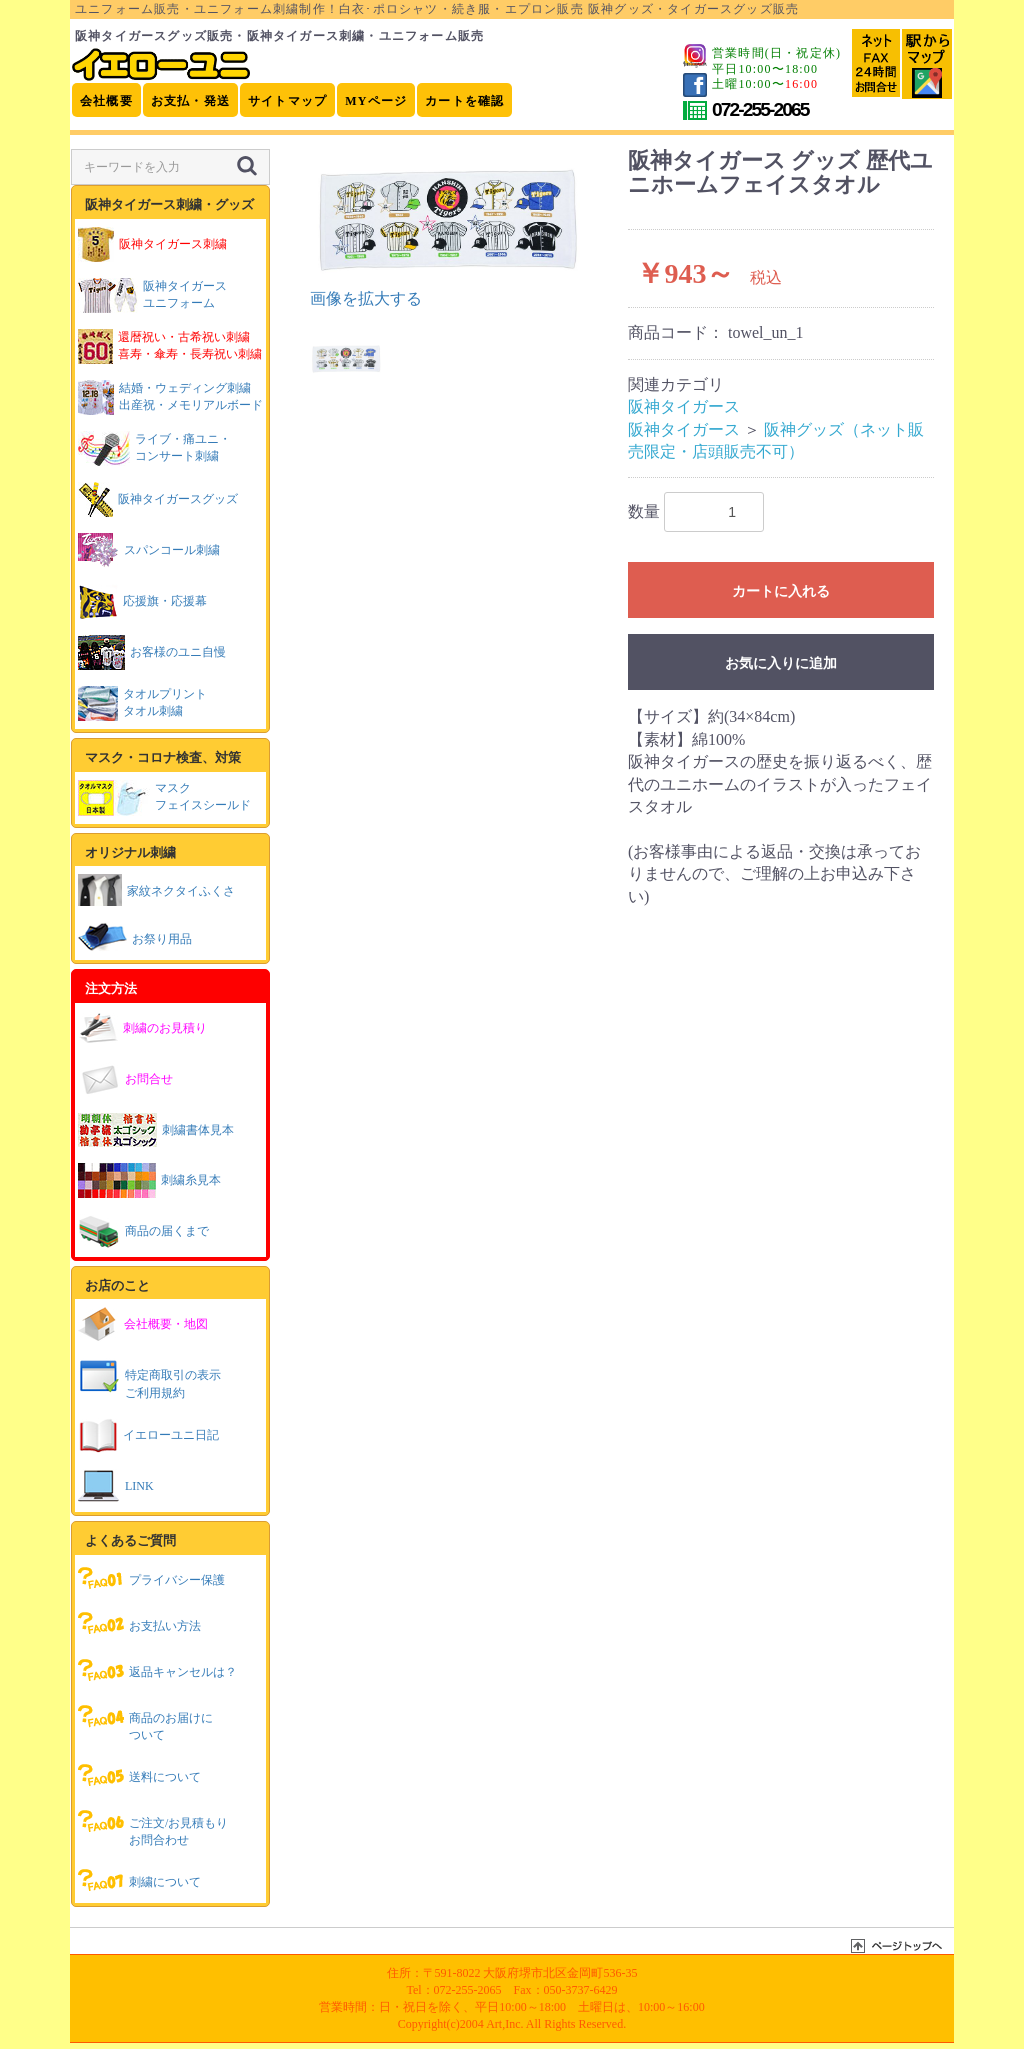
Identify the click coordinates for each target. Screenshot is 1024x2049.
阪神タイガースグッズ (158, 499)
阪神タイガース (684, 406)
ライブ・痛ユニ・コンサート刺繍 (154, 448)
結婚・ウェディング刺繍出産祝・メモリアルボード (170, 397)
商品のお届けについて (145, 1721)
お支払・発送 (190, 101)
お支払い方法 (139, 1624)
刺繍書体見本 (156, 1130)
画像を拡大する (366, 298)
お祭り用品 (135, 937)
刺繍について (139, 1880)
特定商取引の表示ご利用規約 (149, 1378)
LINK (116, 1486)
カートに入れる (781, 591)
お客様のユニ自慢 (152, 652)
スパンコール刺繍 (149, 550)
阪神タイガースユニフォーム (152, 295)
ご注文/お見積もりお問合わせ (153, 1826)
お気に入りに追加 (781, 663)
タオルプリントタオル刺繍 (142, 703)
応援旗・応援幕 (142, 601)
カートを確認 (464, 101)
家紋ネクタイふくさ (156, 889)
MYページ (376, 101)
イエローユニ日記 (148, 1435)
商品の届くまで (143, 1231)
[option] (451, 230)
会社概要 (106, 101)
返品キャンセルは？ (157, 1670)
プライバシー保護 (151, 1578)
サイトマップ (287, 101)
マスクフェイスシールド (164, 798)
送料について (139, 1775)
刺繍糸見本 (149, 1180)
